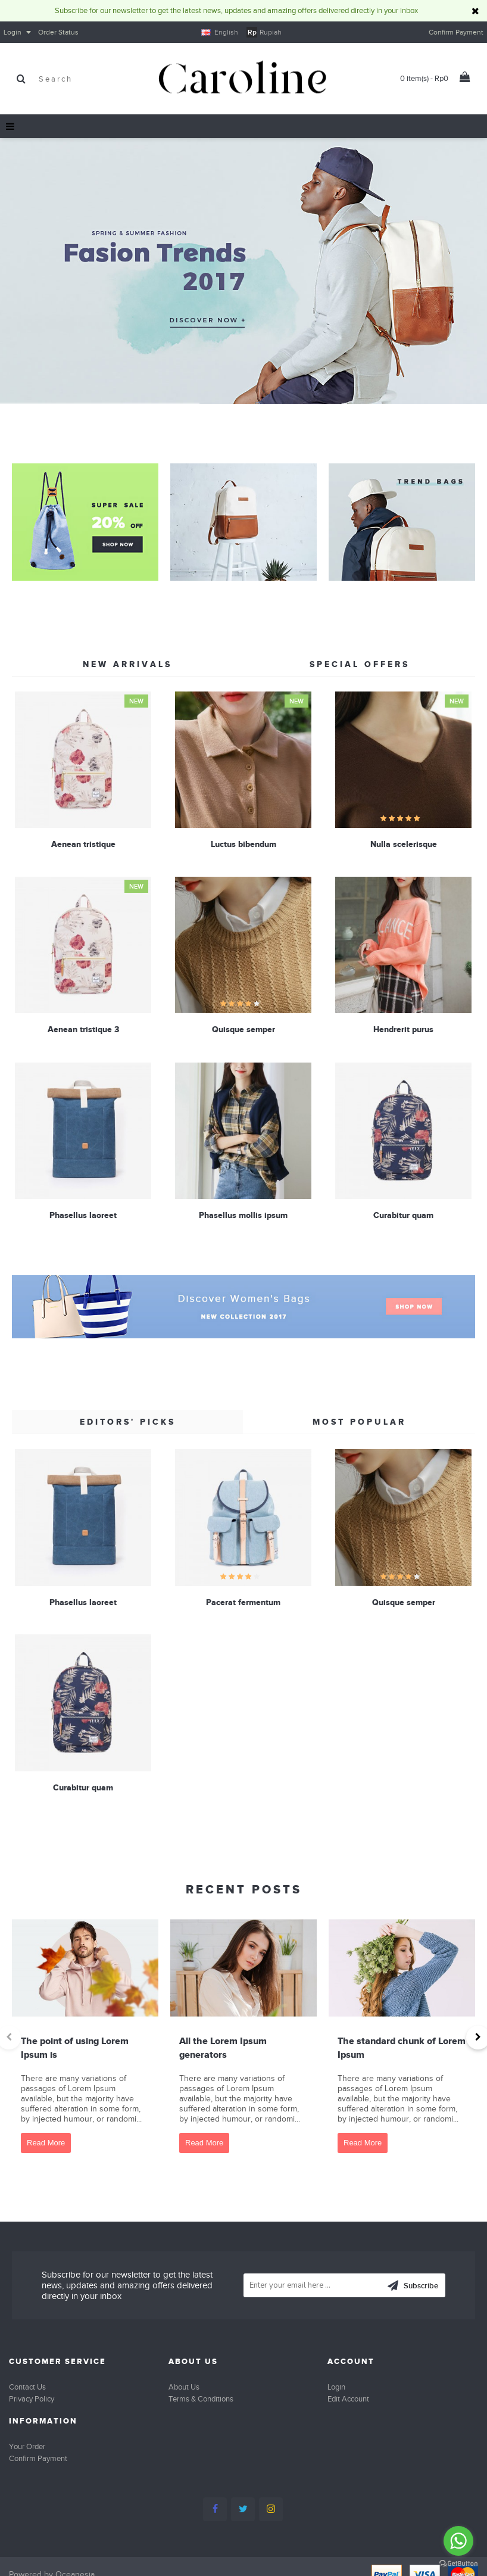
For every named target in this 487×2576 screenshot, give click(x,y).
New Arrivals (127, 664)
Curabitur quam (399, 1211)
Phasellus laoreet (83, 1211)
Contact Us (27, 2386)
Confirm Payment (38, 2458)
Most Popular (359, 1421)
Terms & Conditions (200, 2398)
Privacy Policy (31, 2398)
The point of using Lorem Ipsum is (75, 2047)
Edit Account (348, 2398)
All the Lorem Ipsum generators (223, 2047)
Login (336, 2386)
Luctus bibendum (241, 844)
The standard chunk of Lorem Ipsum (402, 2047)
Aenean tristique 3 (83, 1027)
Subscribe (412, 2286)
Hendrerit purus (399, 1027)
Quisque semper (241, 1027)
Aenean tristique (83, 844)
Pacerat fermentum (241, 1602)
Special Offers (360, 664)
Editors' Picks (128, 1421)
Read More (46, 2142)
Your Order (27, 2446)
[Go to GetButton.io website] (458, 2564)
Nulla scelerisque (399, 844)
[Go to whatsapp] (458, 2541)
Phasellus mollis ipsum (240, 1211)
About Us (183, 2386)
